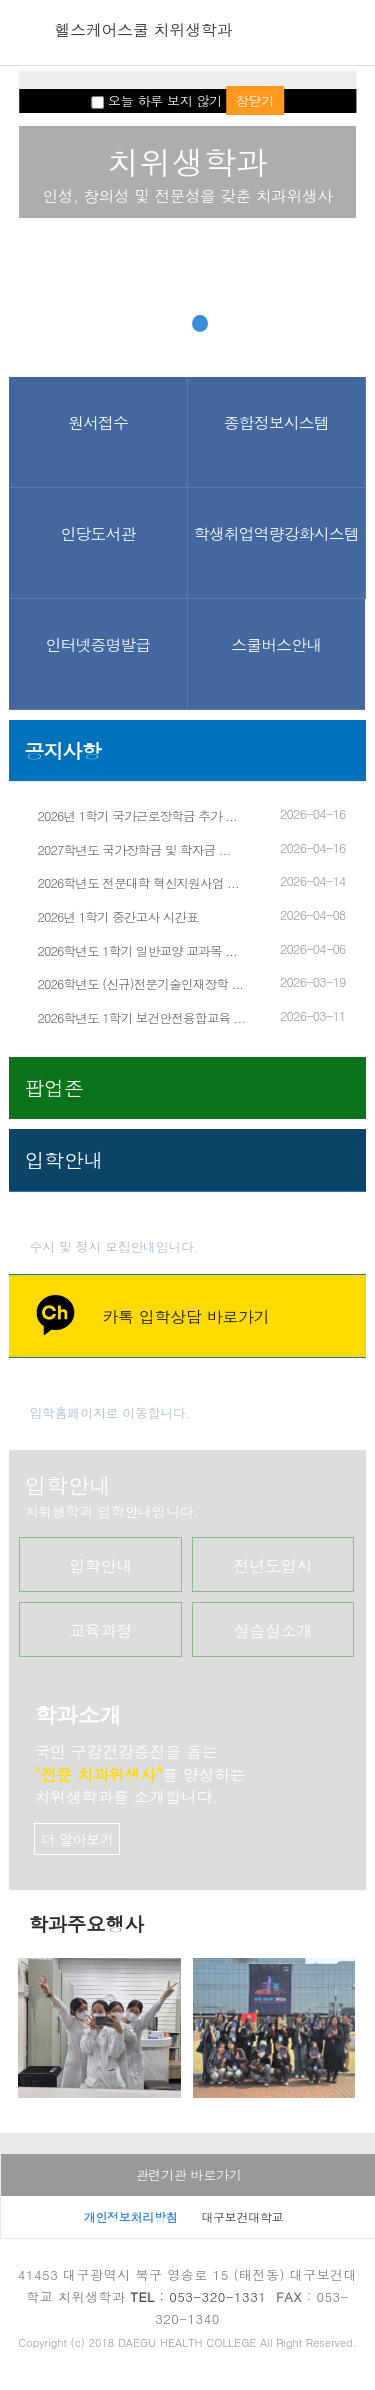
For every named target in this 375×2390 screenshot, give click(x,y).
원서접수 (98, 422)
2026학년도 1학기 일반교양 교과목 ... (137, 951)
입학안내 (100, 1565)
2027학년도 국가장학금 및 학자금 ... (133, 850)
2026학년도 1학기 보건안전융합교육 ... (141, 1018)
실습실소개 (273, 1630)
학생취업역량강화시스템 (276, 533)
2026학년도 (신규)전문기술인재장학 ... (140, 984)
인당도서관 (98, 533)
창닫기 (255, 100)
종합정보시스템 (276, 422)
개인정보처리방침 (131, 2216)
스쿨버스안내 (276, 644)
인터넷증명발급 (98, 644)
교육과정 (100, 1630)
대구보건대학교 (242, 2216)
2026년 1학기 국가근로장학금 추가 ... (137, 816)
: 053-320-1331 (198, 2296)
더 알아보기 (77, 1839)
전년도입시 (273, 1565)
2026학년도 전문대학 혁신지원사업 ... (137, 883)
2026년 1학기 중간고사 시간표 (117, 917)
